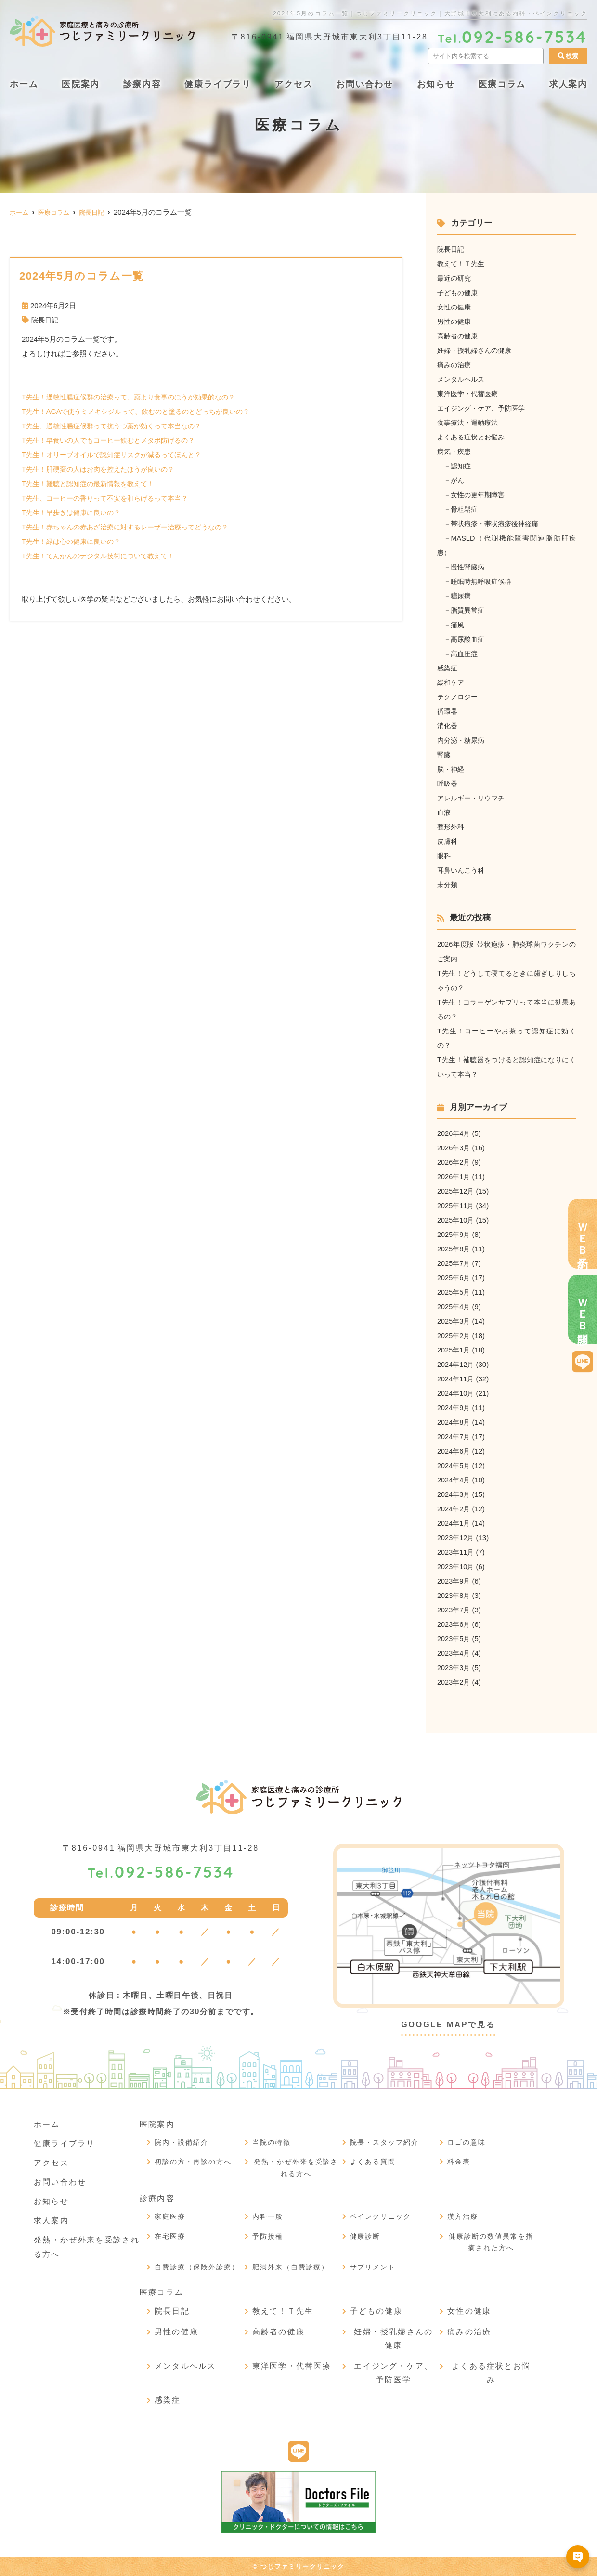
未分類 (448, 884)
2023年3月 (454, 1667)
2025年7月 (454, 1263)
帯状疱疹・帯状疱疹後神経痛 (498, 523)
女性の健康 (455, 307)
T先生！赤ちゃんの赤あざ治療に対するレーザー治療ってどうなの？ (132, 527)
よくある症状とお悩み (473, 437)
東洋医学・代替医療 (469, 393)
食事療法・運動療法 (469, 422)
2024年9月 (454, 1408)
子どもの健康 (458, 292)
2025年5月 (454, 1292)
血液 (444, 812)
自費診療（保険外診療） (197, 2267)
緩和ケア (451, 682)
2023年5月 (454, 1639)
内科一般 (267, 2216)
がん (459, 480)
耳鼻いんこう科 (462, 870)
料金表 (458, 2161)
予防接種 (267, 2236)
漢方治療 (462, 2216)
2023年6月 (454, 1624)
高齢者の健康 (458, 336)
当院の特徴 (271, 2142)
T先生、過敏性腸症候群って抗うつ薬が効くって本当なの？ (118, 426)
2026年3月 (454, 1148)
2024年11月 (456, 1379)
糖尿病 (462, 596)
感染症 (448, 668)
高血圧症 (466, 653)
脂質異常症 (470, 610)
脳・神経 (451, 769)
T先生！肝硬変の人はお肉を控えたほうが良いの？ (103, 469)
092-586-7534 (160, 1873)
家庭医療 (170, 2216)
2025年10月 (456, 1220)
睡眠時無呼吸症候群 (484, 581)
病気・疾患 (455, 451)
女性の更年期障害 (480, 494)
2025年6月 (454, 1278)
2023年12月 (456, 1537)
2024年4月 (454, 1480)
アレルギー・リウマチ (473, 798)
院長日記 (45, 320)
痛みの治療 (455, 365)
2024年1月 (454, 1523)
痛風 (459, 624)
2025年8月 (454, 1249)
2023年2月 (454, 1682)
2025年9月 (454, 1234)
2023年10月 (456, 1566)
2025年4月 (454, 1306)
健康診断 (365, 2236)
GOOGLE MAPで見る (448, 2025)
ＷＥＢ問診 (583, 1309)
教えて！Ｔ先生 (462, 263)
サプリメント (373, 2267)
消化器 (448, 725)
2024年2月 (454, 1509)
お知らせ (436, 84)
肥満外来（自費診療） (290, 2267)
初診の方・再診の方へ (193, 2161)
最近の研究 (455, 278)
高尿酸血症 (470, 639)
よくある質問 (373, 2161)
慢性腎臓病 (470, 567)
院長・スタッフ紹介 (384, 2142)
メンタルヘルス (462, 379)
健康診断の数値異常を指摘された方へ (491, 2242)
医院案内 (81, 84)
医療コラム (502, 84)
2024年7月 (454, 1436)
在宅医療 (170, 2236)
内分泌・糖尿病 (462, 740)
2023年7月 (454, 1610)
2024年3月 (454, 1494)
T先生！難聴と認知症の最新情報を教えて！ (92, 483)
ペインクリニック (381, 2216)
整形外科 (451, 827)
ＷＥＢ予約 (583, 1234)
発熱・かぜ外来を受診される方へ (296, 2167)
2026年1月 (454, 1176)
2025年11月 (456, 1205)
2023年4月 (454, 1653)
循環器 (448, 711)
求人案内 (51, 2220)
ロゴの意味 (466, 2142)
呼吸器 (448, 783)
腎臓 (444, 754)
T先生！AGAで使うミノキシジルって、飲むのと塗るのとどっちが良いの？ (143, 411)
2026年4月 (454, 1133)
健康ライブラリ (217, 84)
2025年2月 (454, 1335)
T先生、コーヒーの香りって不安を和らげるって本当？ (110, 498)
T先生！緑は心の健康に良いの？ (74, 541)
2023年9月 (454, 1581)
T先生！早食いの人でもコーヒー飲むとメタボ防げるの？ (114, 440)
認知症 (462, 466)
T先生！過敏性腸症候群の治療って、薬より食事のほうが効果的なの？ (136, 397)
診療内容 (142, 84)
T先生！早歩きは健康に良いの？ (74, 512)
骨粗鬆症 (466, 509)
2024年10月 (456, 1393)
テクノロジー (458, 697)
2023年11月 (456, 1552)
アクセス (293, 84)
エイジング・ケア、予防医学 (484, 408)
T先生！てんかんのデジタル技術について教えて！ (103, 556)
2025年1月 (454, 1350)
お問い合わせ (364, 84)
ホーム (24, 84)
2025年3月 (454, 1321)
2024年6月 (454, 1451)
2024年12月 (456, 1364)
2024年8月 (454, 1422)
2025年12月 (456, 1191)
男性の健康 (455, 321)
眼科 (444, 855)
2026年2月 (454, 1162)
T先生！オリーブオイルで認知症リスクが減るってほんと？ (118, 455)
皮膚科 (448, 841)
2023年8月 (454, 1595)
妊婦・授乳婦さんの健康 (477, 350)
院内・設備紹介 (181, 2142)
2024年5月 (454, 1465)
